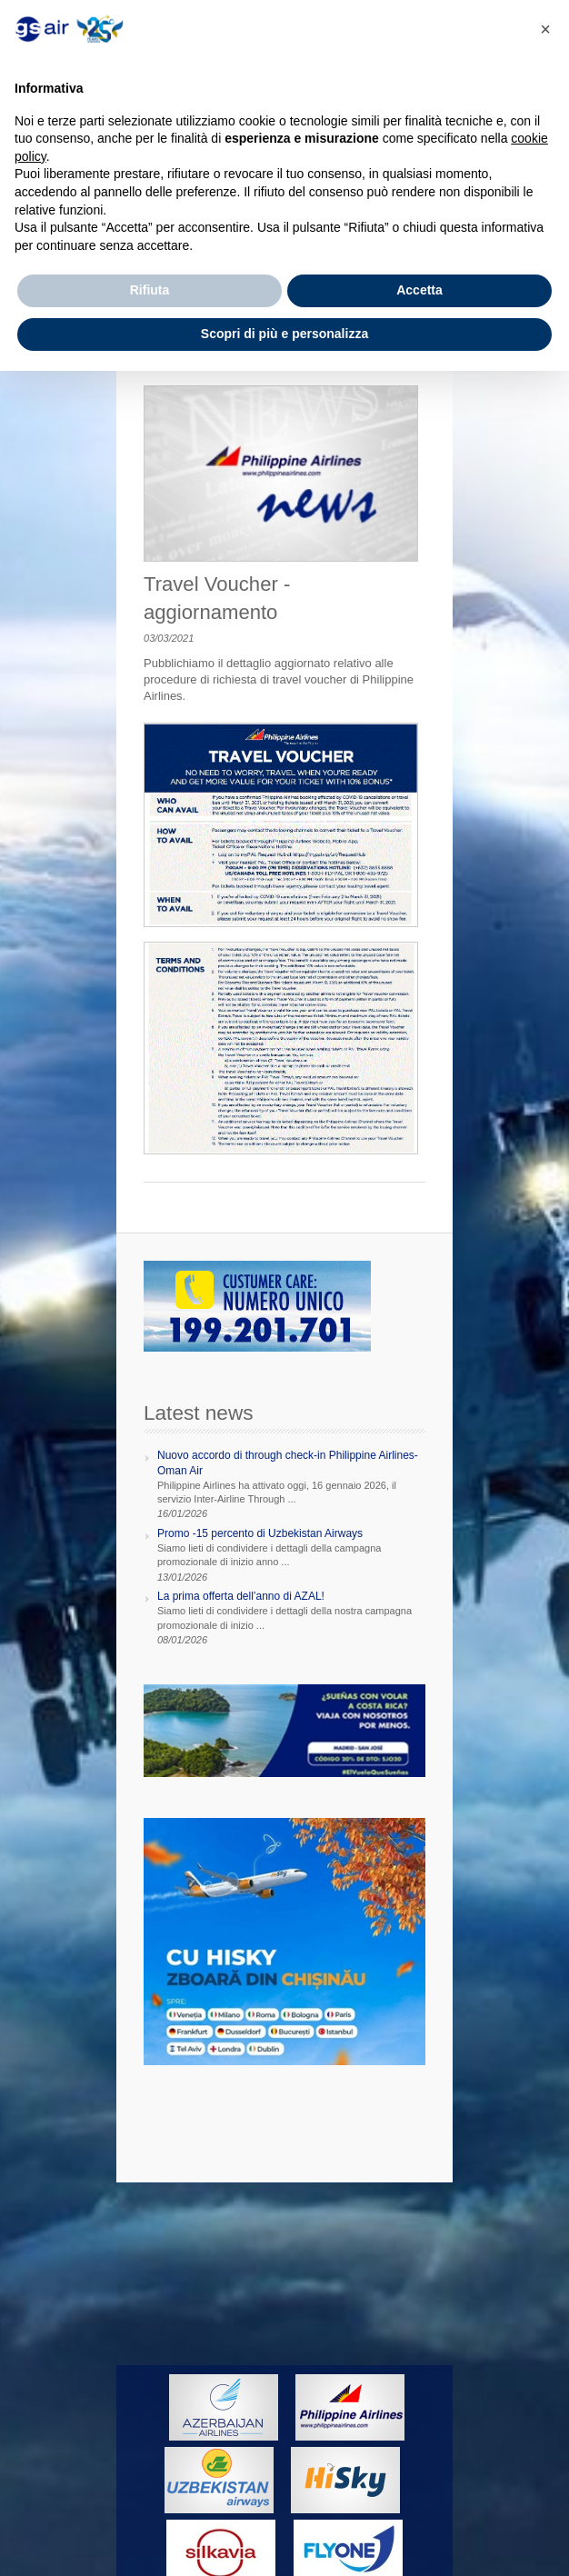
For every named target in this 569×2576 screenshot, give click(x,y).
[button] (545, 29)
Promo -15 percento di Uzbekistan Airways (260, 1533)
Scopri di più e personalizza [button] (284, 333)
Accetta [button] (419, 290)
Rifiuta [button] (150, 290)
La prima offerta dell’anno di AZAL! (240, 1596)
